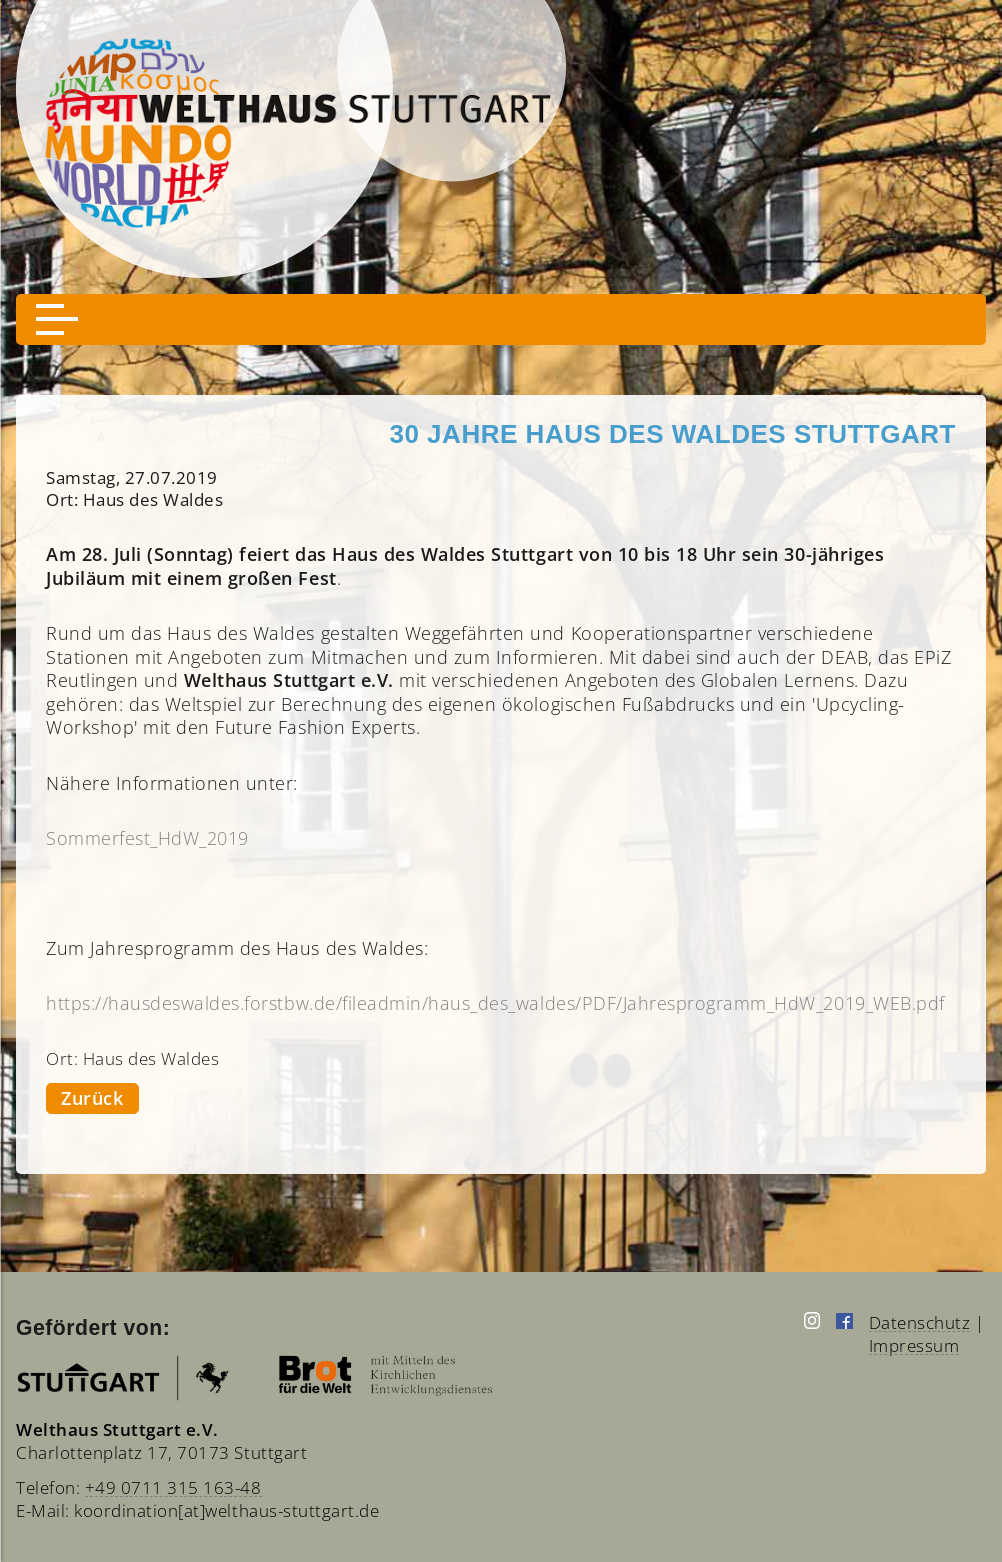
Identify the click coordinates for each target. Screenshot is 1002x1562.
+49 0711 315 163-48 (173, 1487)
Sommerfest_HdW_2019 (147, 838)
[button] (57, 319)
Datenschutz (920, 1322)
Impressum (914, 1345)
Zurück (92, 1098)
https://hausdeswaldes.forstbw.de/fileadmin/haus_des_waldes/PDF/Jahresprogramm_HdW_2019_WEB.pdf (495, 1003)
